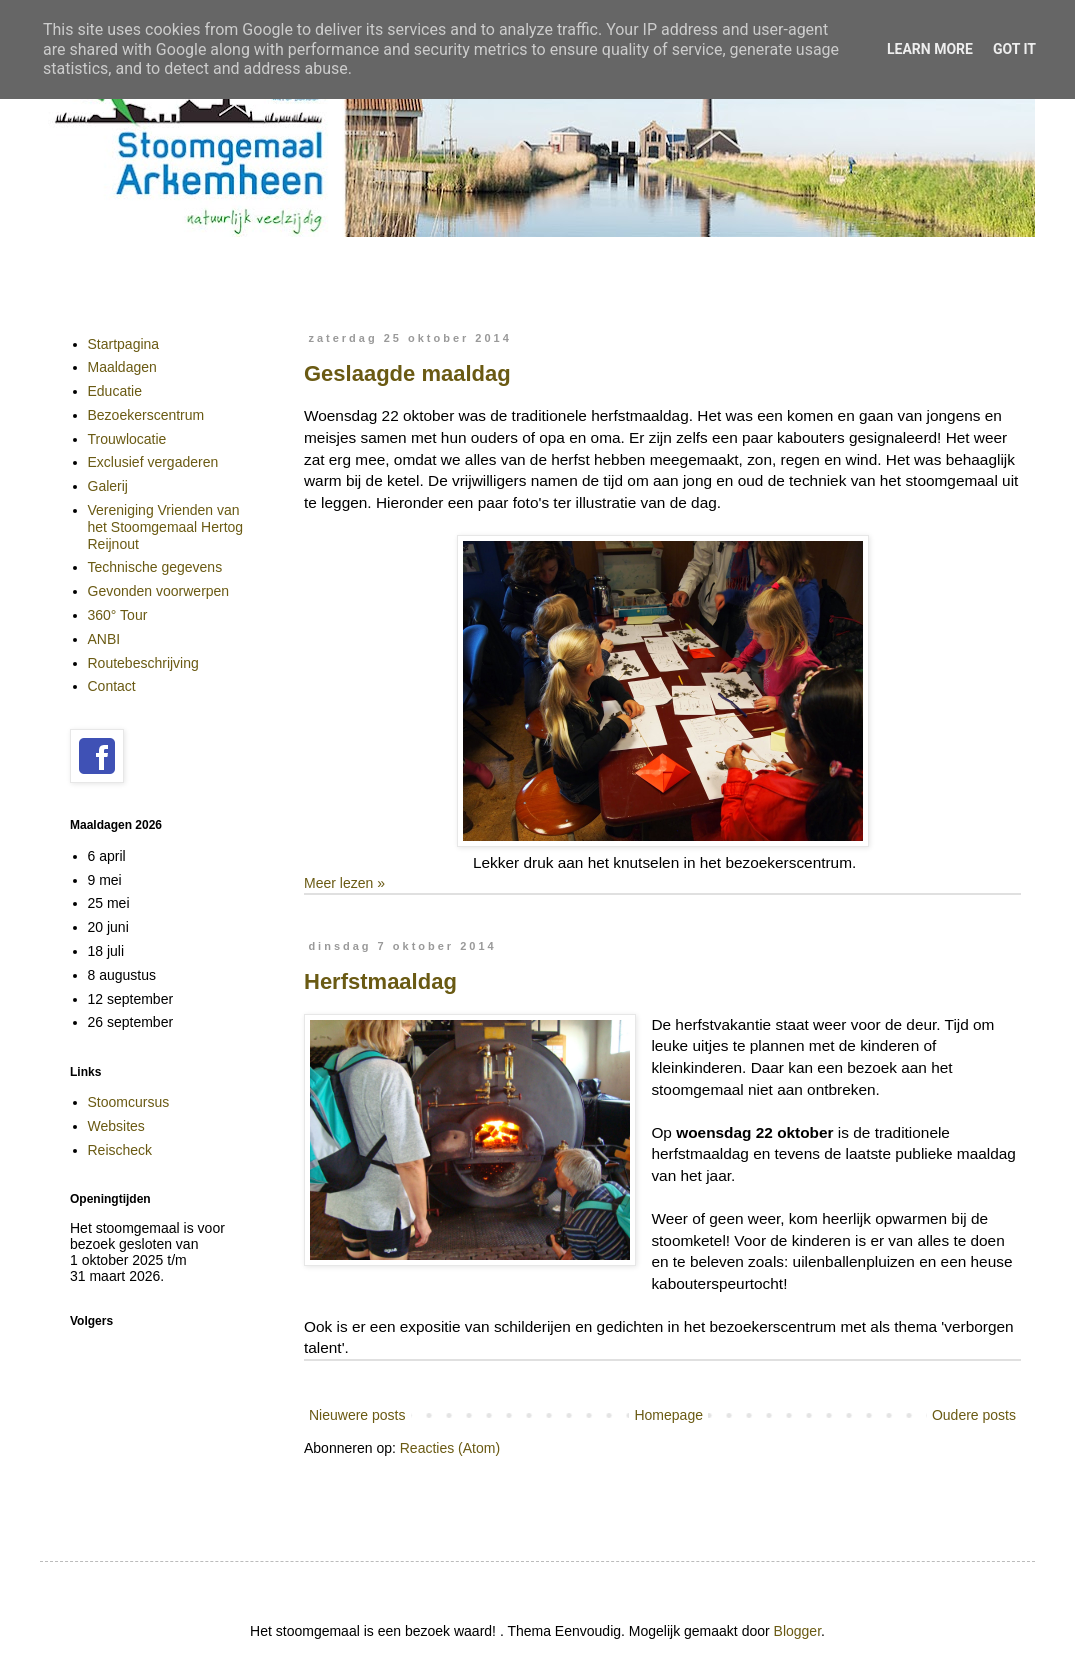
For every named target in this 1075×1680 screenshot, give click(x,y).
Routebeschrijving (143, 663)
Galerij (108, 486)
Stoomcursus (129, 1102)
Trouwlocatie (127, 439)
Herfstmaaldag (380, 981)
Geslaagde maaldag (407, 373)
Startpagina (124, 344)
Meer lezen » (344, 883)
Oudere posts (974, 1415)
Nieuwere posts (357, 1415)
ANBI (104, 639)
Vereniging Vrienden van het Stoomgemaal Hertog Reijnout (166, 527)
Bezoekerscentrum (146, 415)
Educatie (115, 391)
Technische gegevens (155, 567)
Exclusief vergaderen (153, 462)
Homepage (668, 1415)
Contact (112, 686)
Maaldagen (122, 367)
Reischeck (120, 1150)
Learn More (930, 49)
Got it (1014, 49)
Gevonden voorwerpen (159, 591)
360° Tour (118, 615)
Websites (116, 1126)
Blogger (797, 1631)
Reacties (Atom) (450, 1448)
